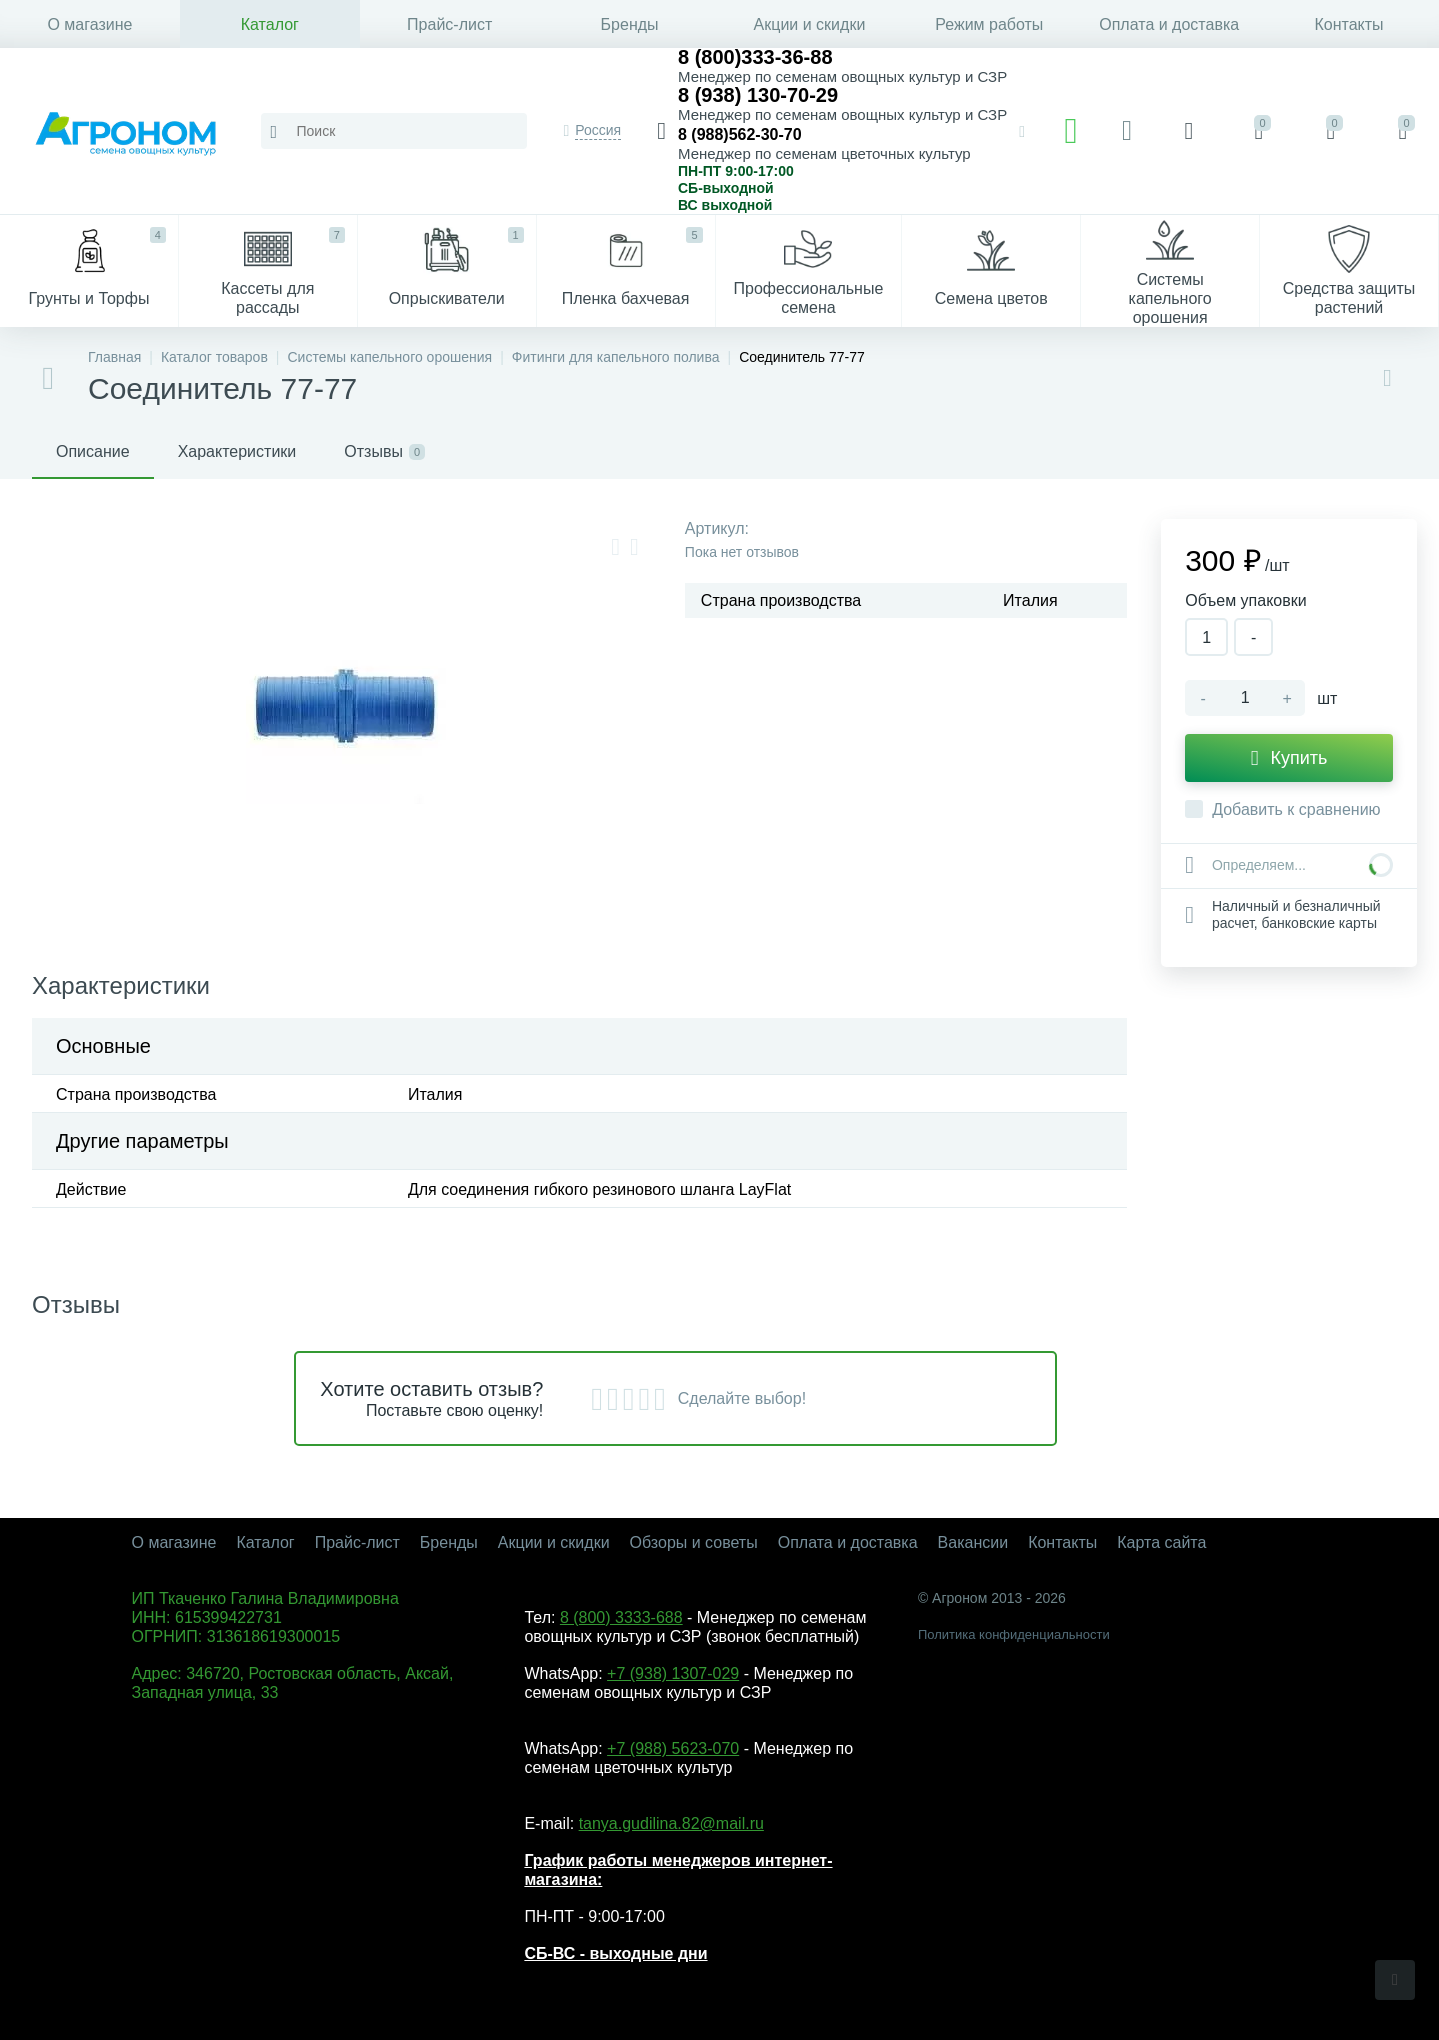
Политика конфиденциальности (1014, 1634)
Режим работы (989, 24)
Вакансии (973, 1542)
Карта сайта (1161, 1542)
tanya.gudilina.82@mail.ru (671, 1823)
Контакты (1349, 24)
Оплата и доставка (1169, 24)
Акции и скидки (810, 24)
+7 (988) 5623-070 (673, 1748)
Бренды (630, 24)
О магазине (89, 24)
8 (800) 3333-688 (621, 1617)
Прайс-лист (449, 24)
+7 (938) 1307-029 (673, 1673)
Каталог (270, 24)
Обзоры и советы (694, 1542)
